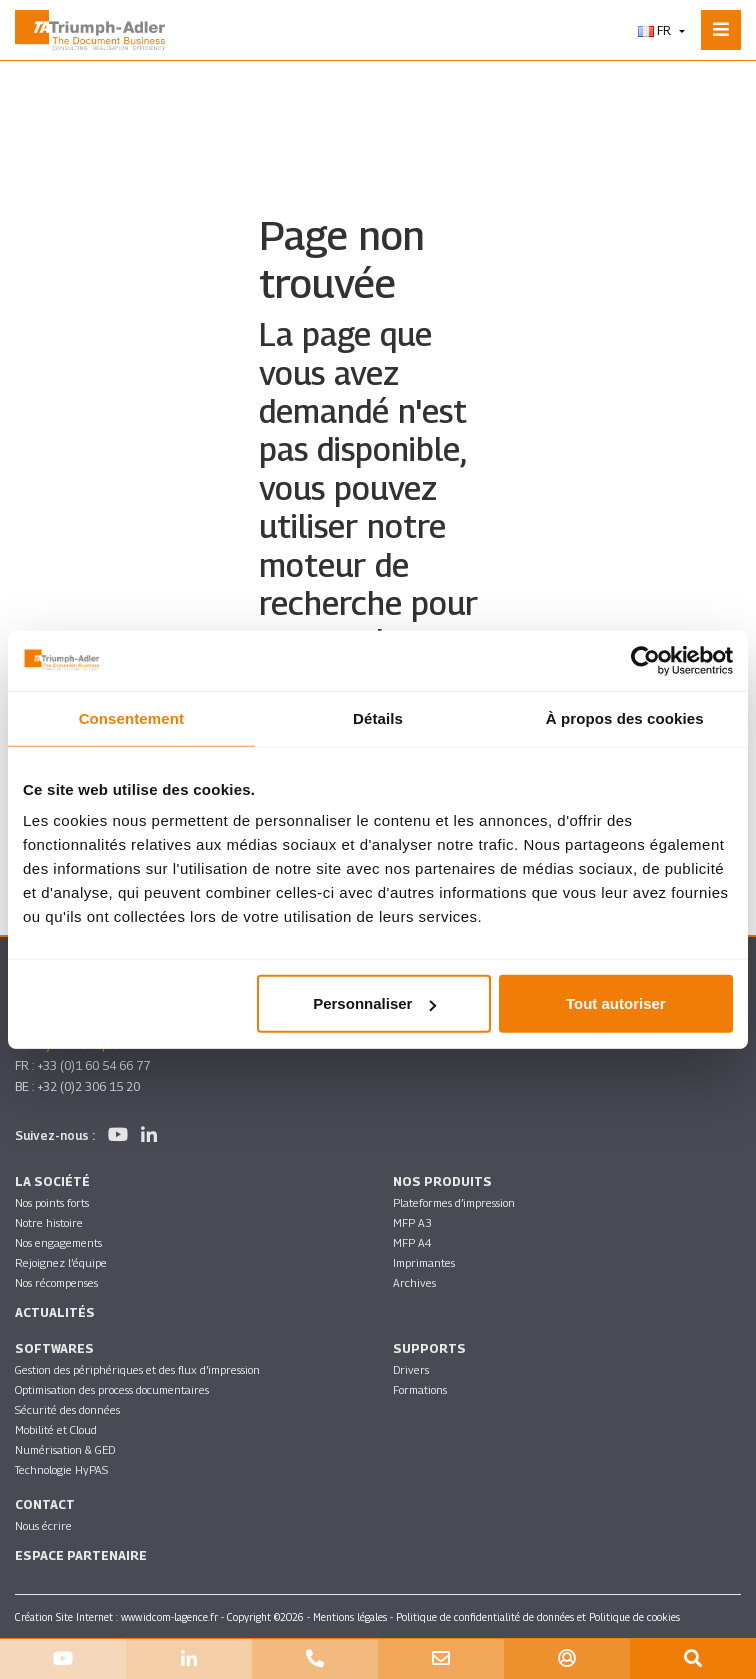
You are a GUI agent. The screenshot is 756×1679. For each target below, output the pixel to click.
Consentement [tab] (131, 717)
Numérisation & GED (65, 1449)
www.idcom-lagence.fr (169, 1617)
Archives (414, 1282)
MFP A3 (412, 1222)
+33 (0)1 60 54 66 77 (93, 1065)
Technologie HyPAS (61, 1469)
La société (52, 1181)
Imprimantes (424, 1262)
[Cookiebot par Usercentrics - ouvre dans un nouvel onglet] (645, 660)
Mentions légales (350, 1617)
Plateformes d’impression (454, 1202)
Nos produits (442, 1181)
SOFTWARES (54, 1348)
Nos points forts (52, 1202)
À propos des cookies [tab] (625, 717)
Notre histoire (49, 1222)
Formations (420, 1389)
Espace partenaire (81, 1555)
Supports (429, 1348)
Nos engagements (58, 1242)
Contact (45, 1504)
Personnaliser (374, 1003)
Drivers (411, 1369)
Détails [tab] (378, 717)
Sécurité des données (67, 1409)
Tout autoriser (616, 1003)
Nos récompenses (56, 1282)
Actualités (55, 1312)
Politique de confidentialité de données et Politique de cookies (538, 1617)
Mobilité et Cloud (56, 1429)
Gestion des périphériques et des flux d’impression (137, 1369)
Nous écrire (43, 1525)
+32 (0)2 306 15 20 (88, 1086)
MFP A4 (412, 1242)
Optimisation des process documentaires (112, 1389)
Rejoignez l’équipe (61, 1262)
